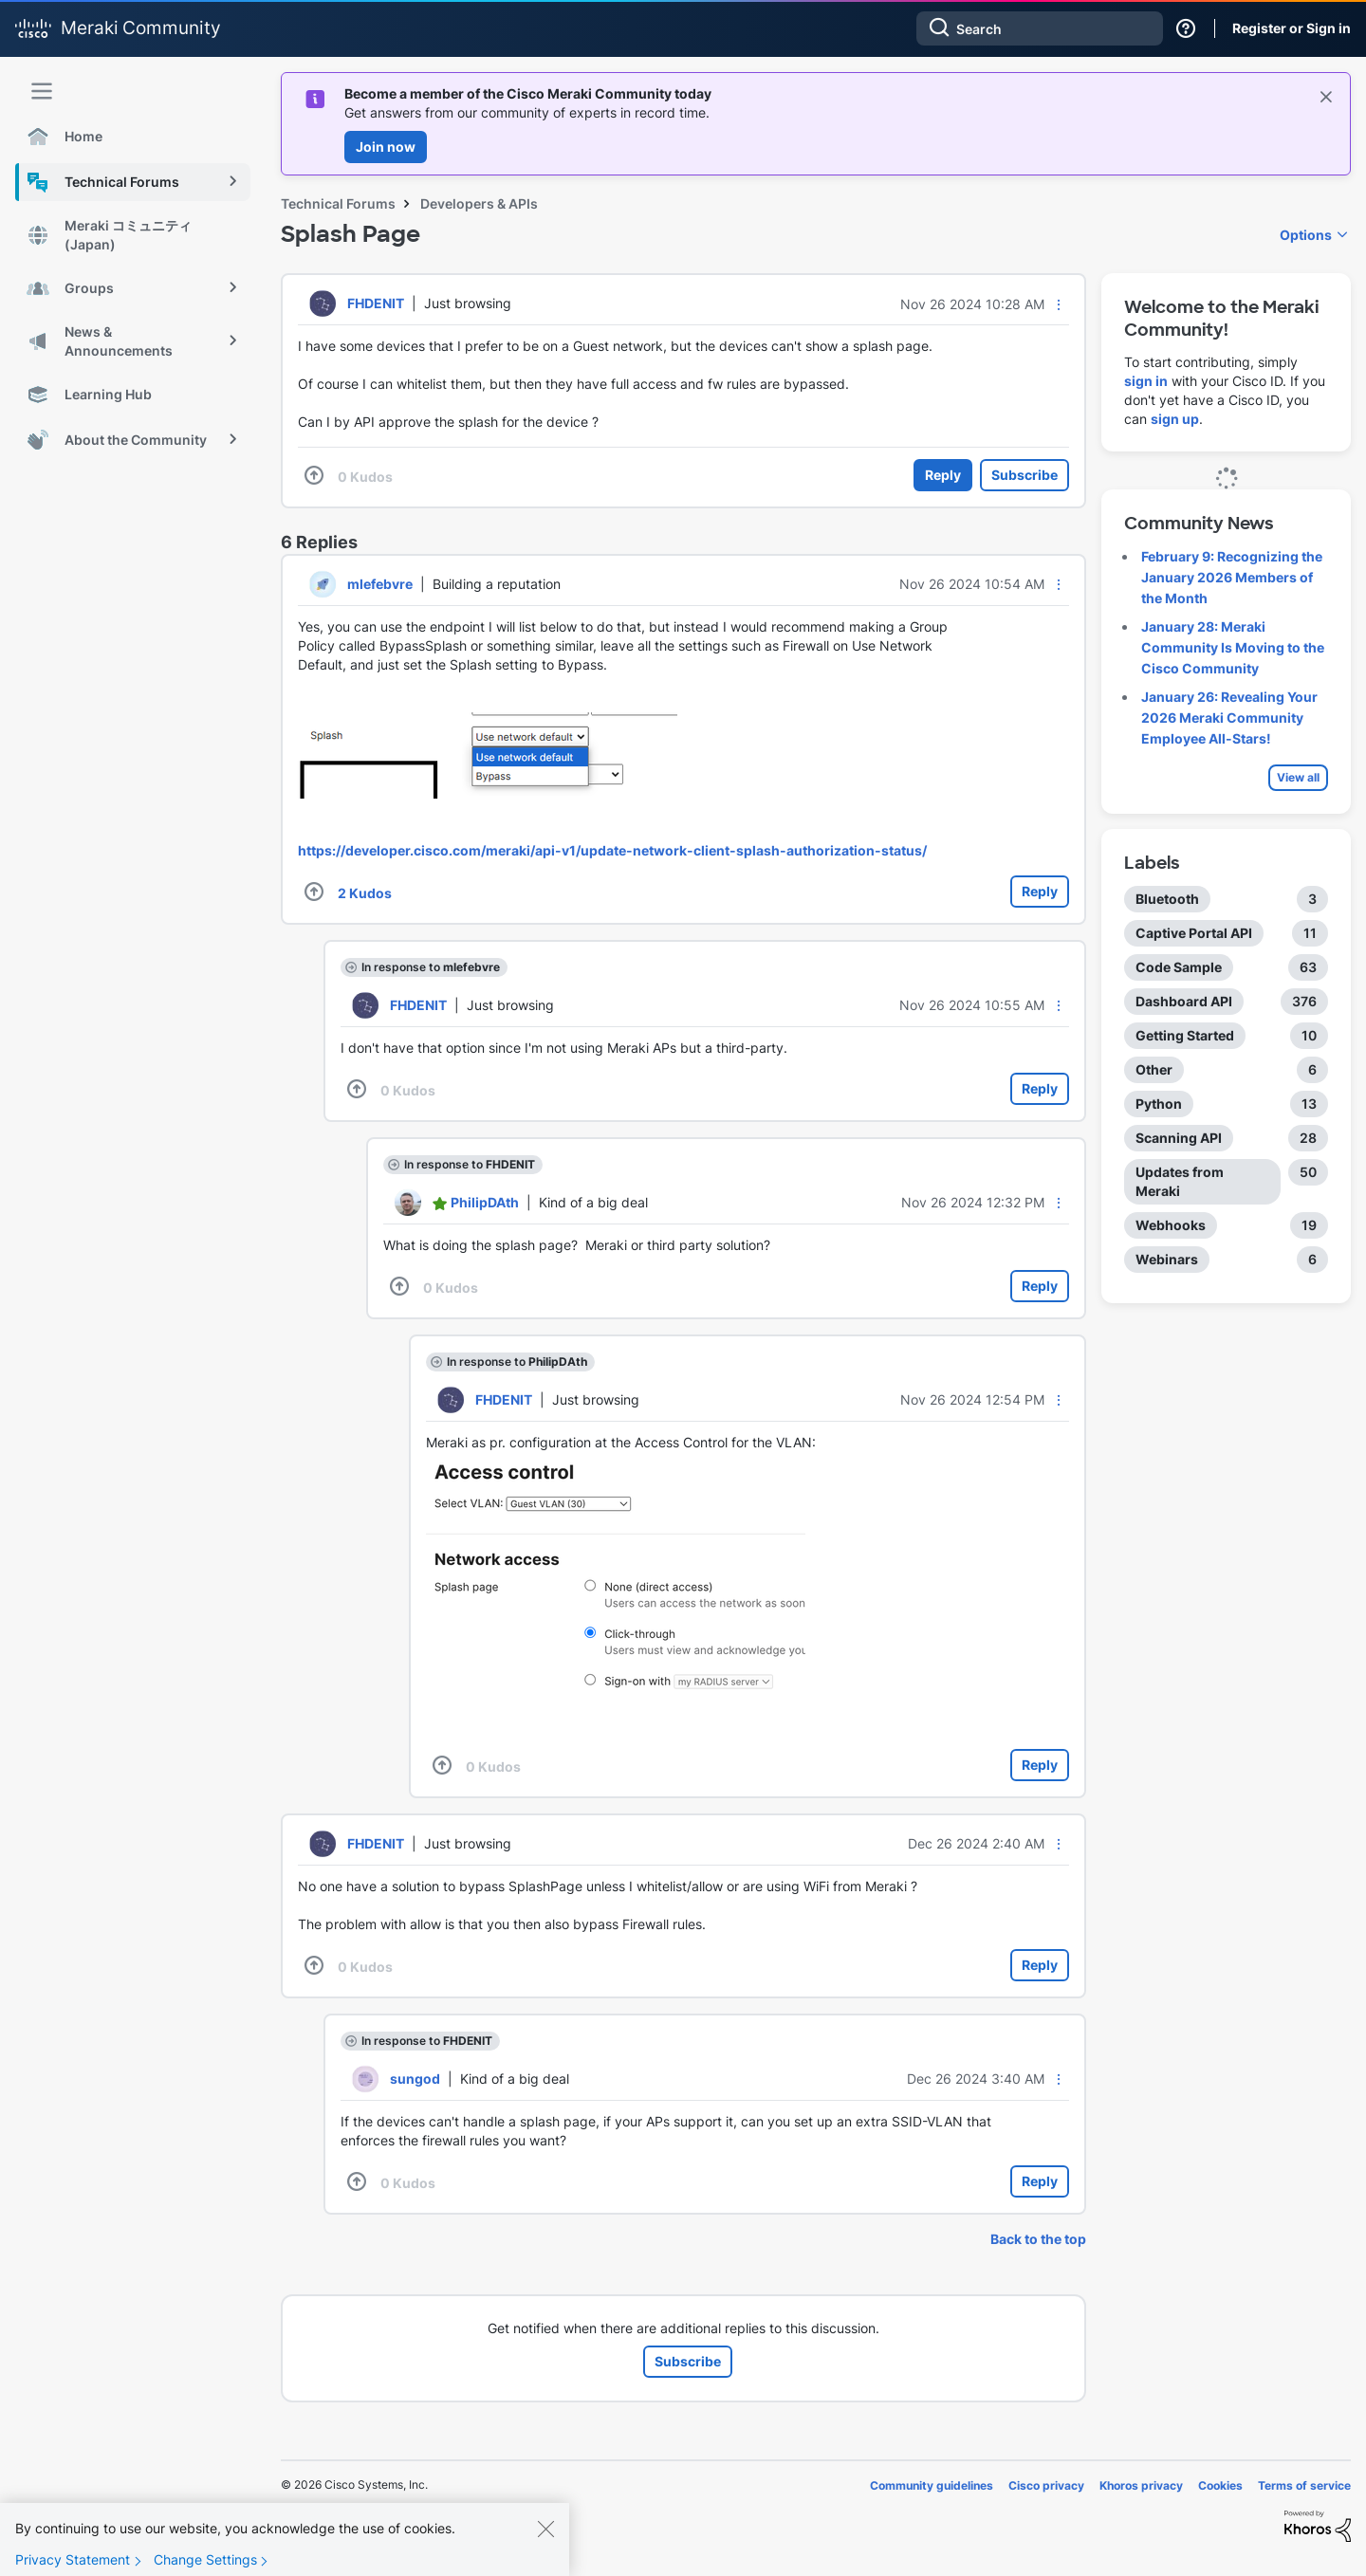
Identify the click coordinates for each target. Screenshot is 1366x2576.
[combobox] (1039, 28)
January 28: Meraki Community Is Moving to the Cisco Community (1232, 647)
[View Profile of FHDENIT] (375, 303)
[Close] (545, 2549)
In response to (430, 967)
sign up (1175, 419)
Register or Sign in (1291, 28)
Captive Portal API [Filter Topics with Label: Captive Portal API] (1193, 933)
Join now (385, 146)
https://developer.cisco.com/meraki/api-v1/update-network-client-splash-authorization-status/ (612, 850)
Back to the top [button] (1038, 2239)
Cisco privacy (1046, 2485)
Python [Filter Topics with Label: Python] (1158, 1103)
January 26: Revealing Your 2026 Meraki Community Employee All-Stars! (1229, 717)
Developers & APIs (479, 203)
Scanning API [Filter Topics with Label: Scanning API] (1178, 1138)
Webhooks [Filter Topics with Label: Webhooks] (1170, 1225)
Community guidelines (931, 2485)
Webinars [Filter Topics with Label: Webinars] (1166, 1259)
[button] (1058, 304)
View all (1298, 777)
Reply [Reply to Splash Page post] (943, 475)
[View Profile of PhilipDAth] (485, 1202)
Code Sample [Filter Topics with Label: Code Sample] (1178, 967)
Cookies (1220, 2485)
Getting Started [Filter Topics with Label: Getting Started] (1184, 1035)
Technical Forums (338, 203)
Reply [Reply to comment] (1040, 891)
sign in (1146, 381)
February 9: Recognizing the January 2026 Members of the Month (1231, 577)
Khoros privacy (1141, 2485)
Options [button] (1306, 235)
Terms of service (1304, 2485)
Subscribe (1024, 475)
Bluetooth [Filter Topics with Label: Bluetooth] (1167, 899)
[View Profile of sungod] (415, 2078)
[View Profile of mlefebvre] (380, 584)
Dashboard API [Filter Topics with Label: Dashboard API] (1183, 1001)
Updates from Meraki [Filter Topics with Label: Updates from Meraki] (1179, 1181)
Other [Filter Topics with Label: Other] (1153, 1069)
